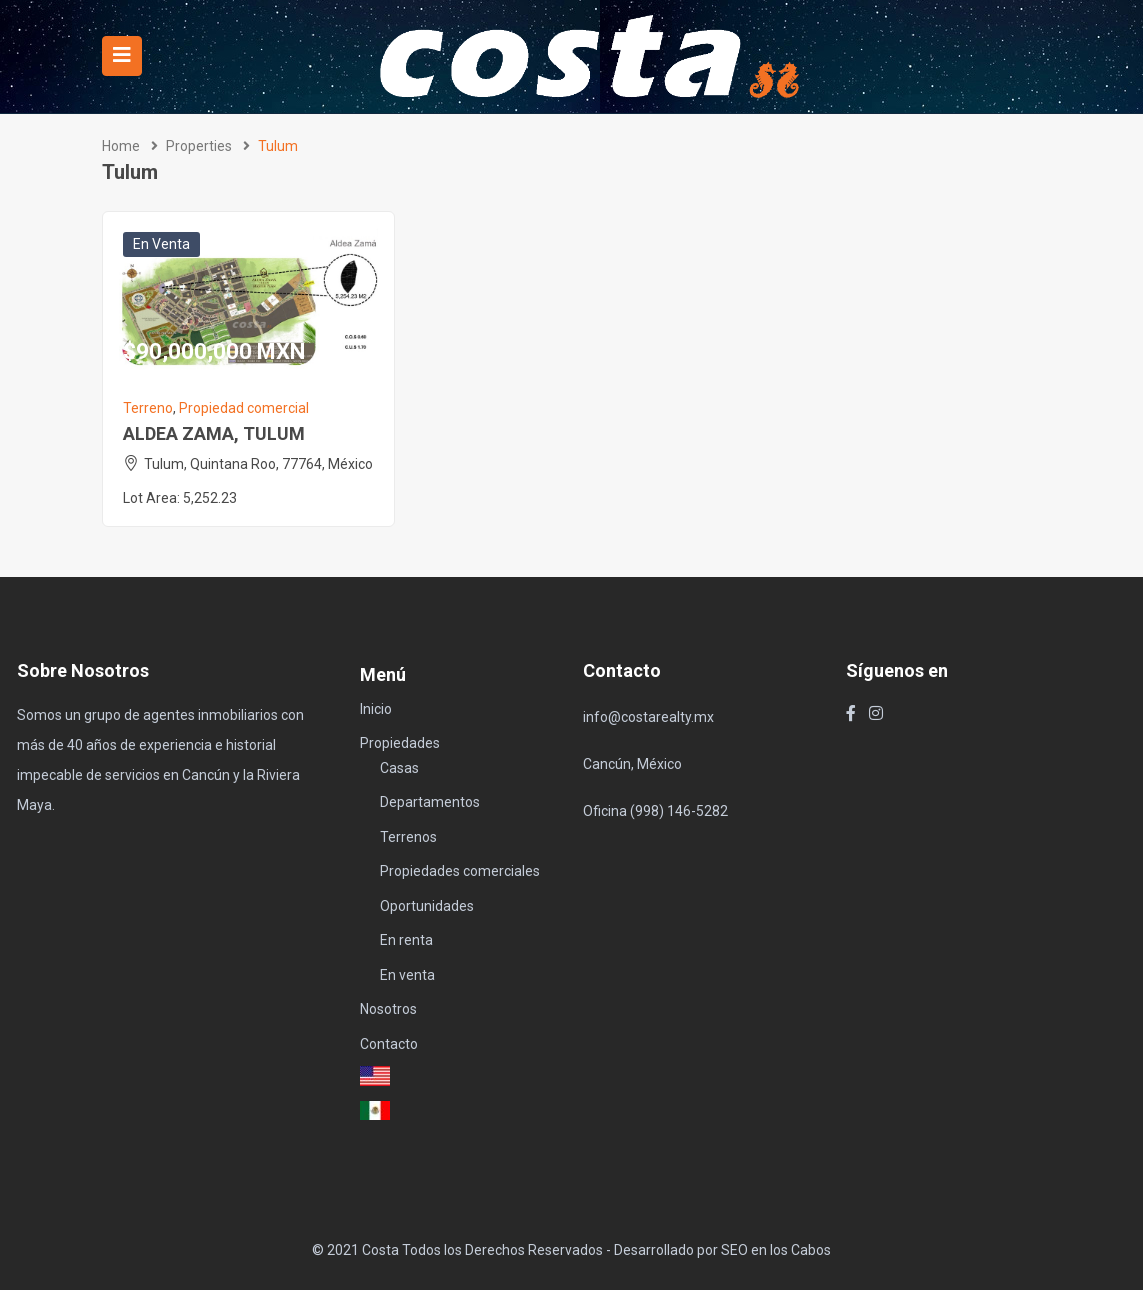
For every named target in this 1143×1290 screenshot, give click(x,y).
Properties (199, 146)
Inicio (376, 709)
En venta (161, 244)
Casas (399, 768)
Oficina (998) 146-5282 (655, 811)
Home (121, 146)
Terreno (148, 408)
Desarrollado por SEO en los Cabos (722, 1250)
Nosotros (388, 1009)
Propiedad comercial (244, 408)
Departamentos (430, 802)
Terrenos (408, 837)
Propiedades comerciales (460, 871)
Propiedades (400, 743)
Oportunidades (427, 906)
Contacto (389, 1044)
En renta (406, 940)
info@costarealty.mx (648, 717)
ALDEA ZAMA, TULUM (214, 433)
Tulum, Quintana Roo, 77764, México (258, 464)
